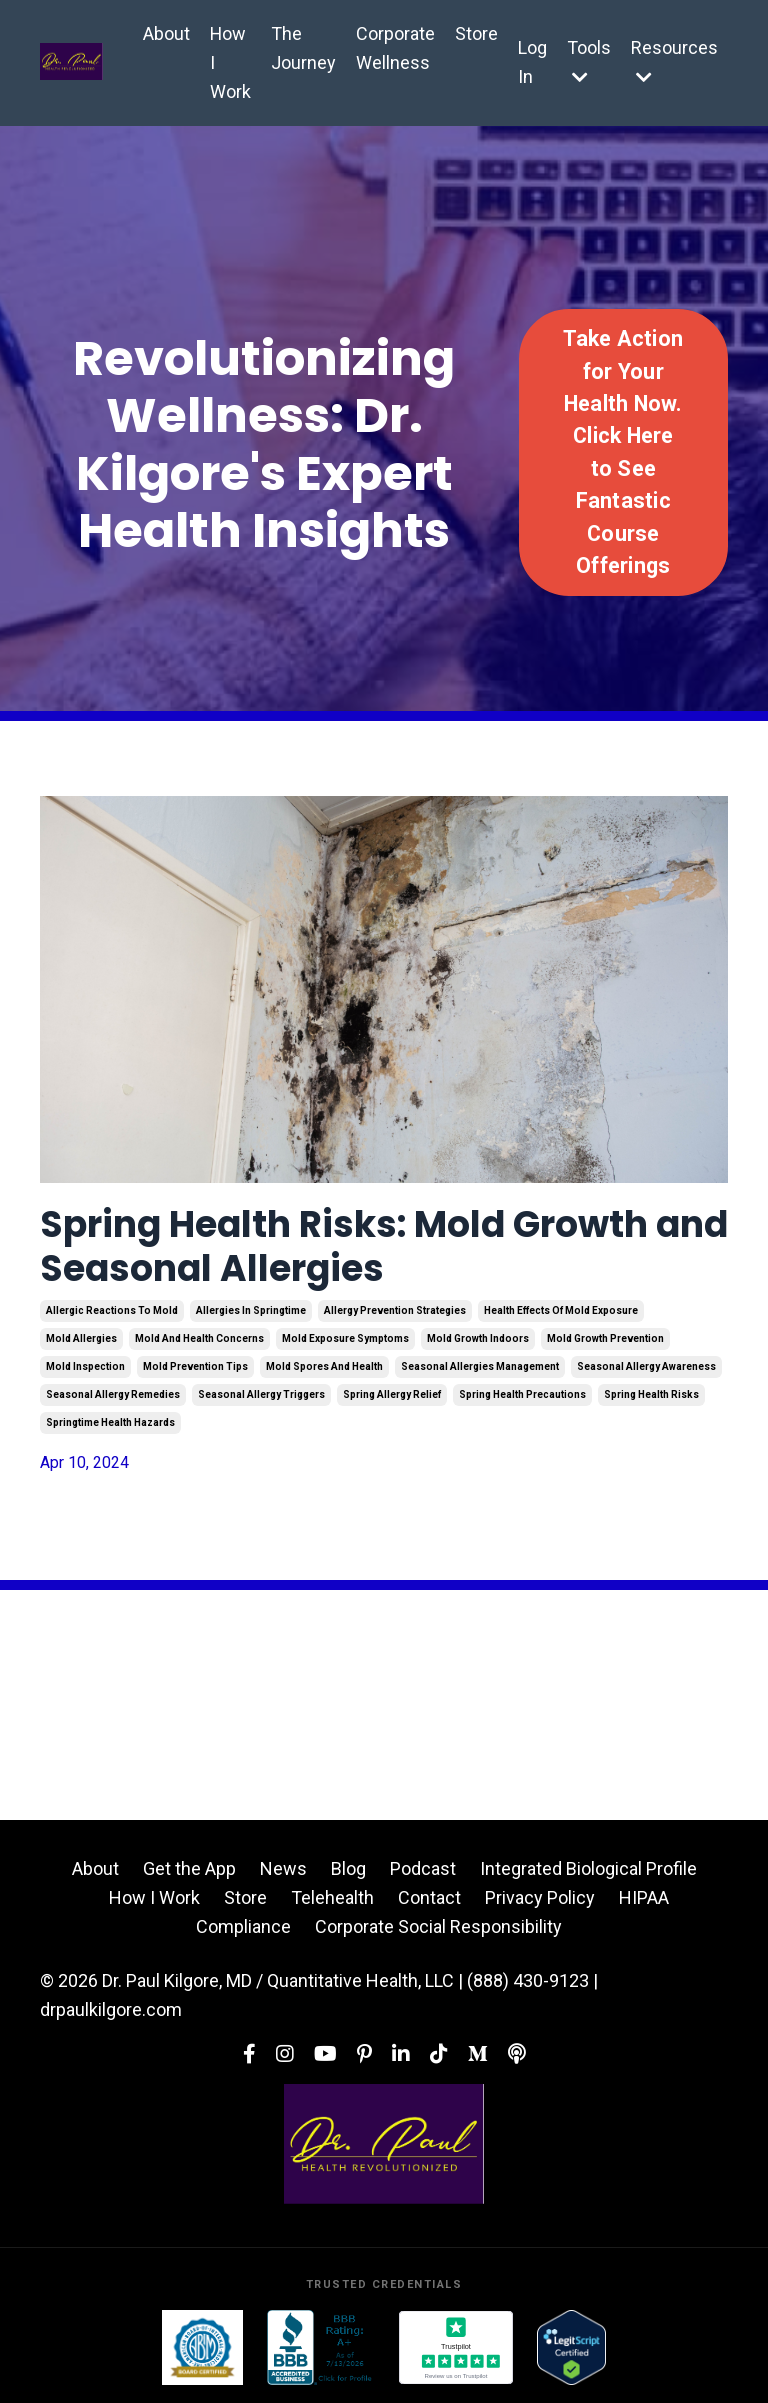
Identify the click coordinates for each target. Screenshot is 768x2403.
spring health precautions (522, 1394)
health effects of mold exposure (561, 1310)
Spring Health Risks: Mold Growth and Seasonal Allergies (384, 1247)
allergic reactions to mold (112, 1310)
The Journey (303, 48)
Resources (674, 61)
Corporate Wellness (395, 48)
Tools (589, 61)
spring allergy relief (392, 1394)
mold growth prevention (605, 1338)
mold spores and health (324, 1366)
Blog (348, 1868)
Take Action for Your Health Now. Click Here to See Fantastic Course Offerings (623, 452)
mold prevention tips (195, 1366)
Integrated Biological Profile (588, 1868)
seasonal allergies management (480, 1366)
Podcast (423, 1868)
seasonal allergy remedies (113, 1394)
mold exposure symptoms (345, 1338)
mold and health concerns (199, 1338)
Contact (429, 1897)
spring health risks (651, 1394)
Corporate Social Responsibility (438, 1926)
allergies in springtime (251, 1310)
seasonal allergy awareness (646, 1366)
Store (476, 33)
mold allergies (81, 1338)
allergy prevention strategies (395, 1310)
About (166, 33)
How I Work (230, 62)
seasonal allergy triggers (261, 1394)
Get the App (189, 1868)
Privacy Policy (540, 1897)
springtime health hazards (110, 1422)
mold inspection (85, 1366)
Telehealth (332, 1897)
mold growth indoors (478, 1338)
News (283, 1868)
